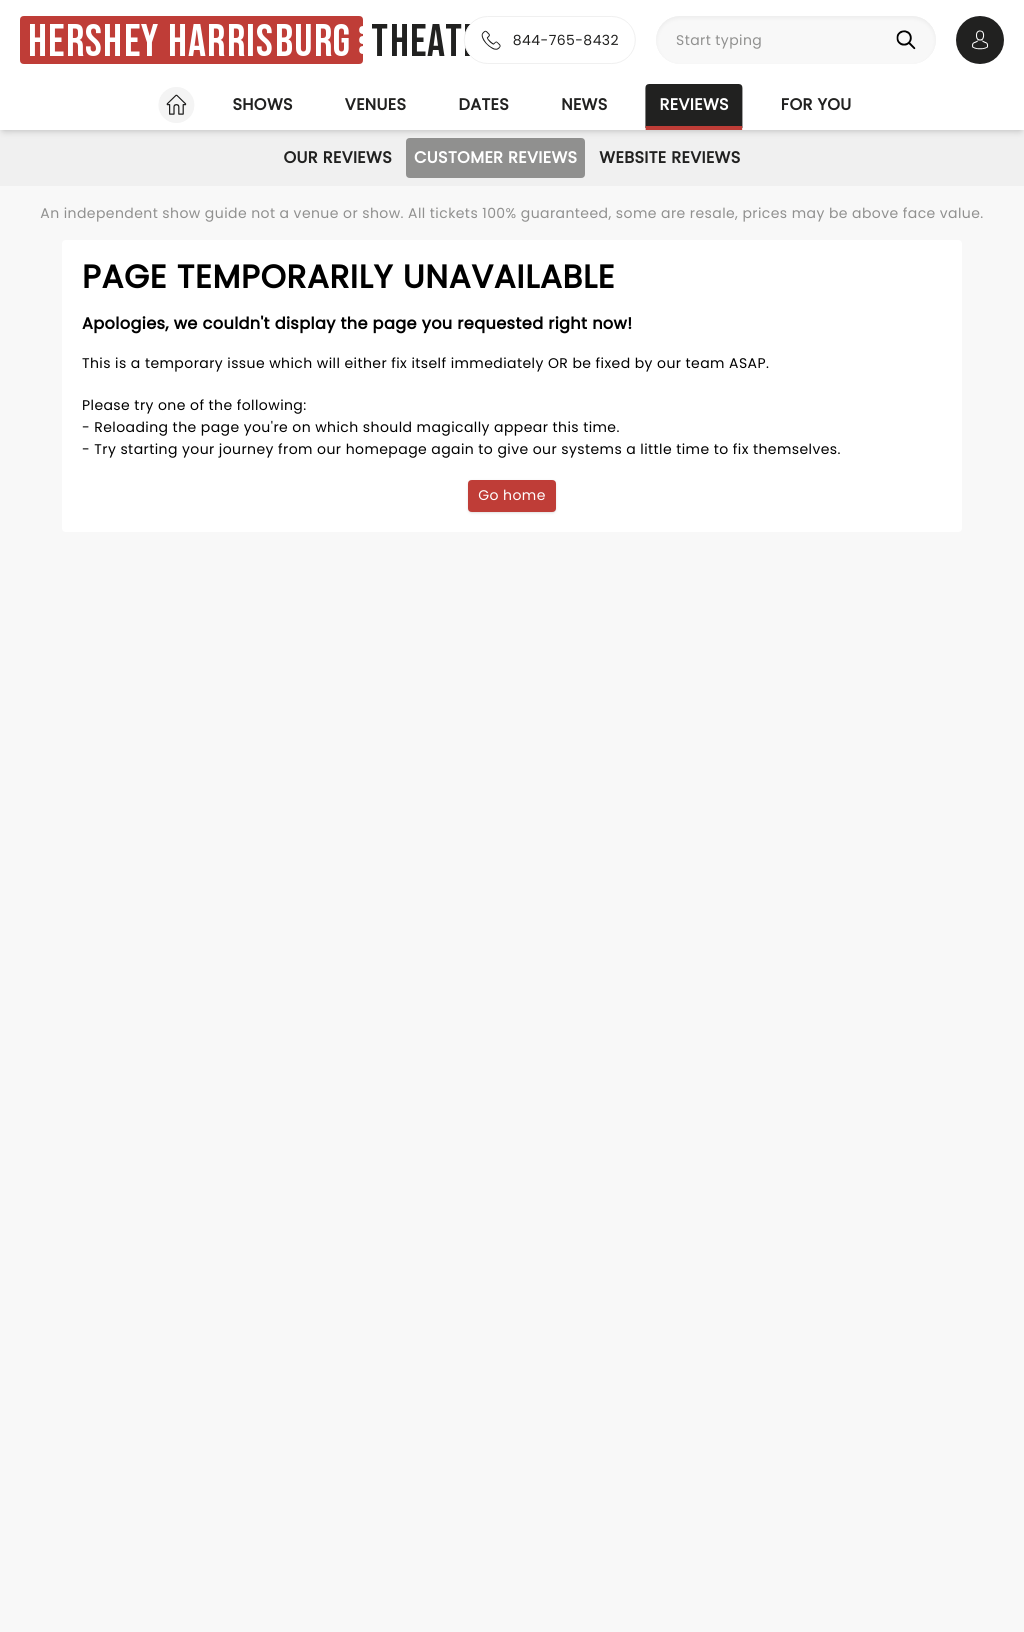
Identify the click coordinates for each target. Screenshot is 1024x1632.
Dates (483, 104)
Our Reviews (337, 157)
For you (816, 104)
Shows (262, 104)
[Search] (910, 40)
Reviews (694, 104)
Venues (376, 104)
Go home (512, 495)
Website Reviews (669, 157)
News (584, 104)
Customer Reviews (495, 157)
